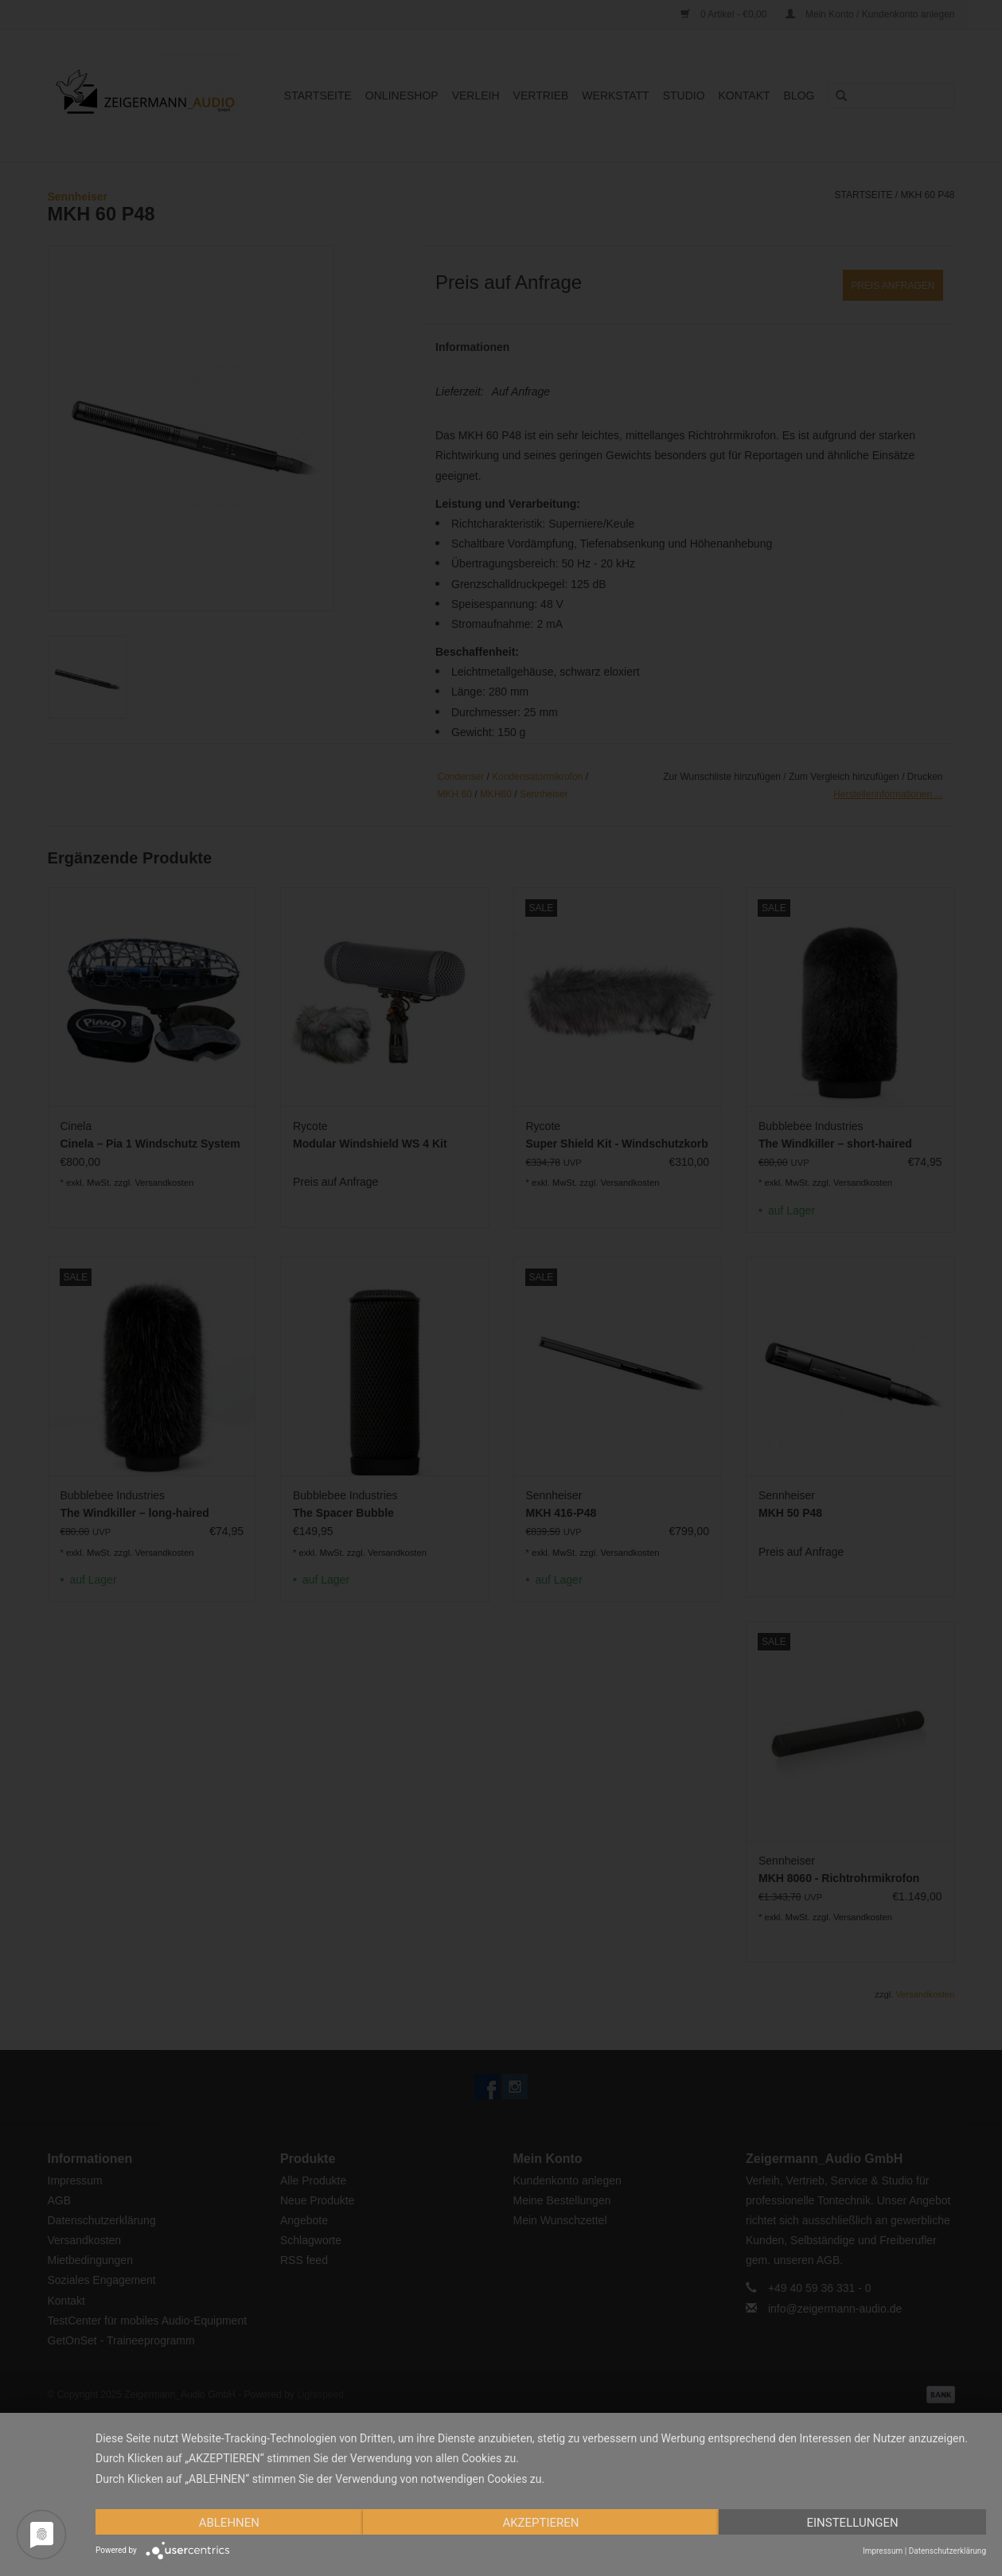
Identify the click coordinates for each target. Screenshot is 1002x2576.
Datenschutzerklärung (947, 2551)
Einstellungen (852, 2523)
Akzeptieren (540, 2523)
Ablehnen (229, 2523)
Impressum (883, 2551)
